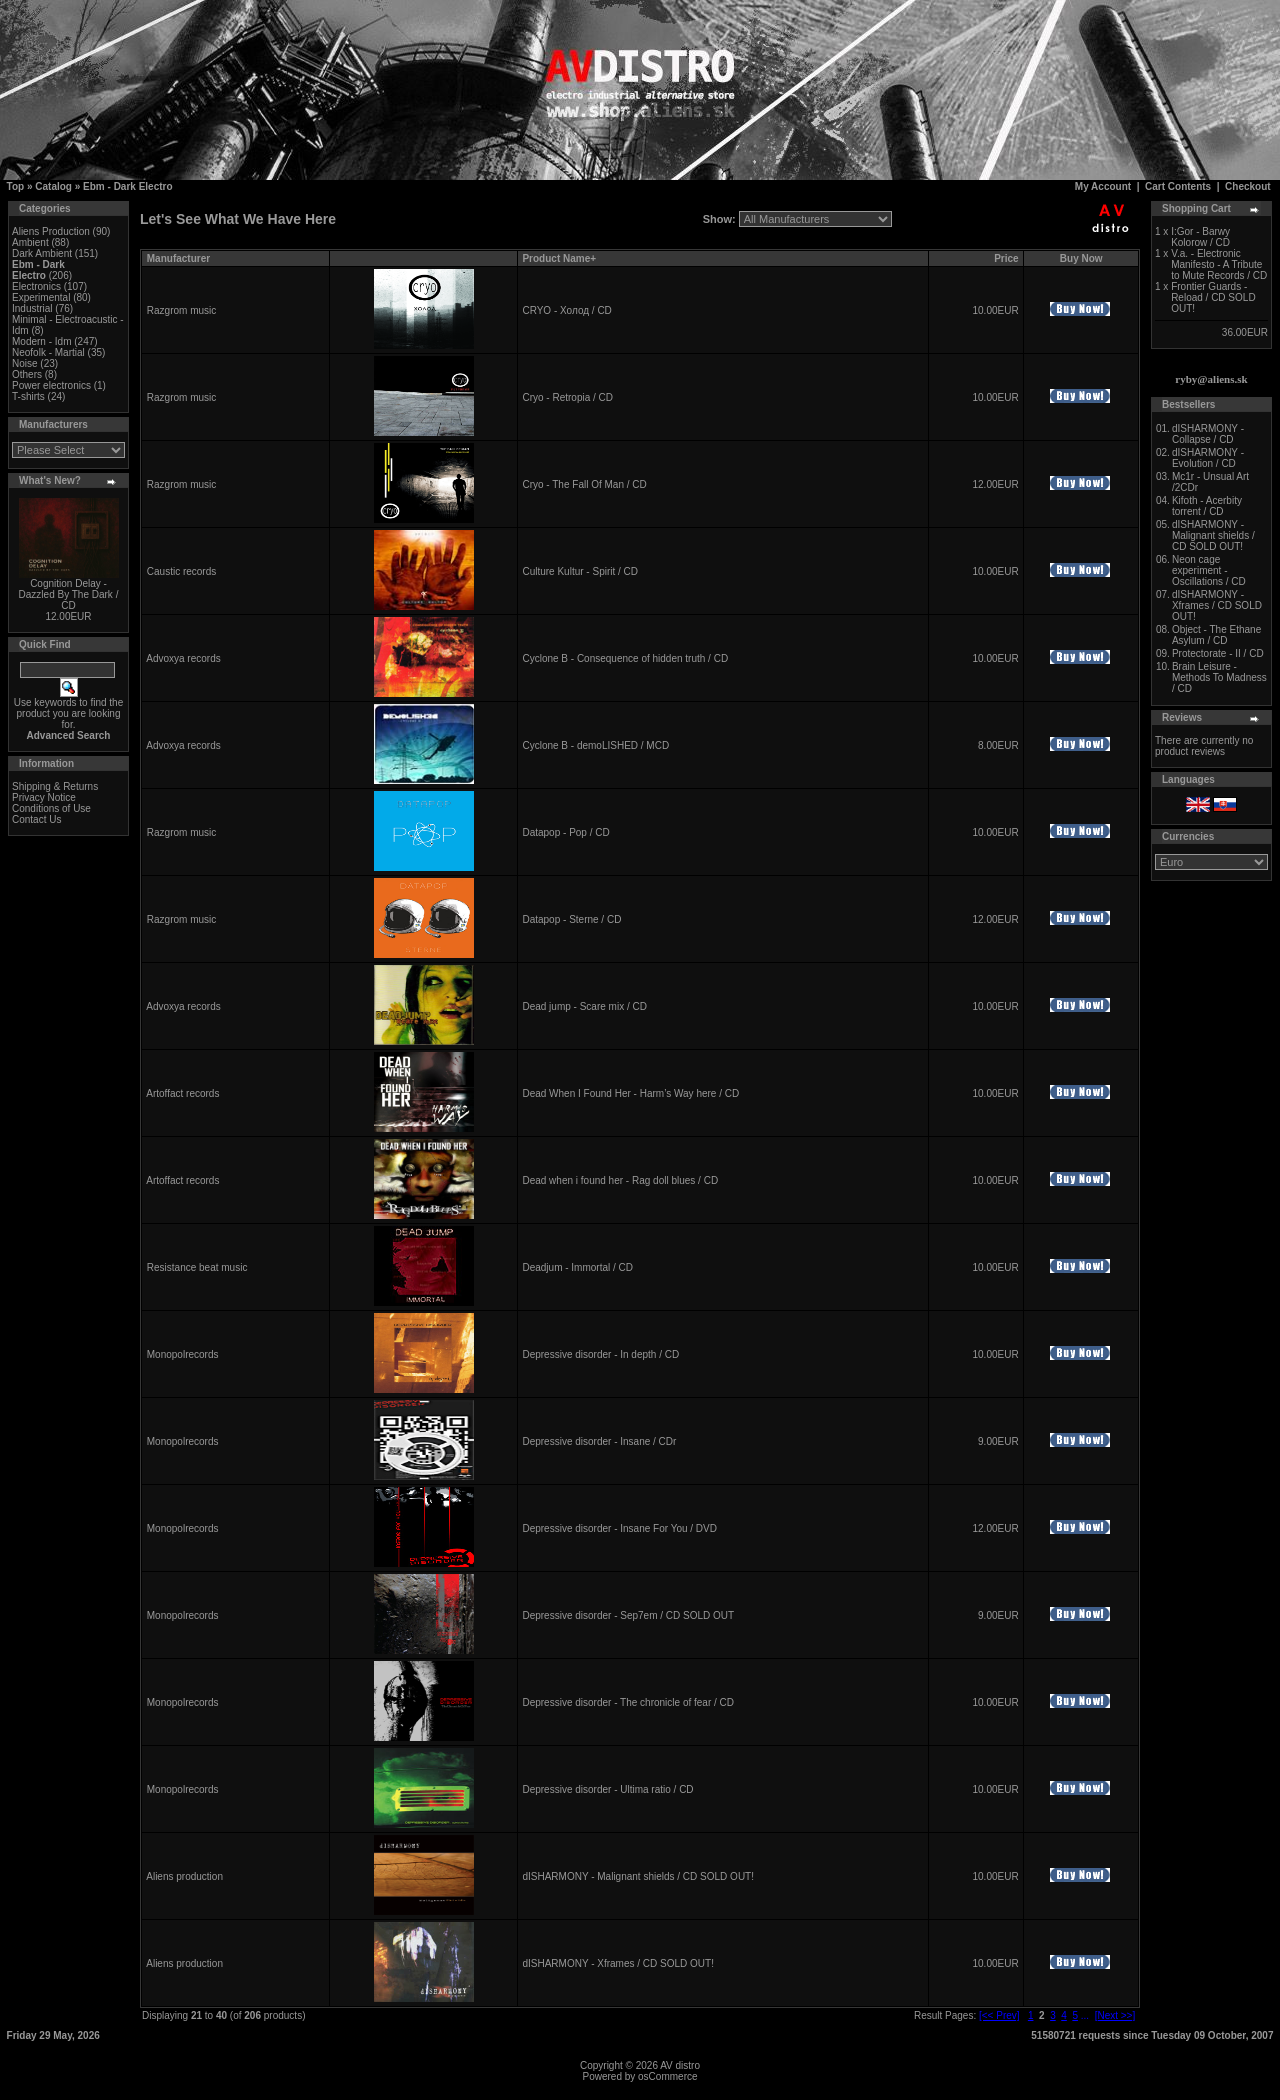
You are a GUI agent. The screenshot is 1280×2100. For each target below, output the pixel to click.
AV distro (680, 2065)
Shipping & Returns (55, 786)
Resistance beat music (197, 1267)
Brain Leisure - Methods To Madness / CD (1219, 677)
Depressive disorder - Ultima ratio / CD (607, 1789)
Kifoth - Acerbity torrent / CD (1207, 506)
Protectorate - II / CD (1218, 653)
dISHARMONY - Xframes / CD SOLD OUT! (618, 1963)
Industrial (32, 308)
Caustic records (181, 571)
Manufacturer (178, 258)
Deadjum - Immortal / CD (577, 1267)
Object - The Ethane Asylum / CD (1216, 635)
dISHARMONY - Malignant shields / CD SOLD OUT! (638, 1876)
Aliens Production (51, 231)
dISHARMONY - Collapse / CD (1208, 434)
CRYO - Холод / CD (566, 310)
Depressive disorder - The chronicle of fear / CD (628, 1702)
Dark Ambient (42, 253)
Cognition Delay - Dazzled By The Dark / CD (69, 594)
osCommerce (667, 2076)
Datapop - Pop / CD (565, 832)
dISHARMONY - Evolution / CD (1208, 458)
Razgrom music (181, 310)
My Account (1103, 186)
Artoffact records (182, 1093)
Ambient (30, 242)
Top (16, 186)
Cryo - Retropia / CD (567, 397)
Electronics (36, 286)
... (1085, 2015)
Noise (25, 363)
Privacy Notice (44, 797)
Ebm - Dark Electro (127, 186)
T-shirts (28, 396)
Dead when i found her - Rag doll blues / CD (620, 1180)
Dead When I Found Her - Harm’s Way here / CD (630, 1093)
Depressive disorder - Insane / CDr (599, 1441)
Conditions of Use (51, 808)
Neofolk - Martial (48, 352)
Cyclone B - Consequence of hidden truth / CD (625, 658)
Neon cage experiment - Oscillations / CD (1209, 570)
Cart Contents (1178, 186)
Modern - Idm (41, 341)
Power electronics (51, 385)
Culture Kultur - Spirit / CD (580, 571)
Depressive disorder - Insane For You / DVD (619, 1528)
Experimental (41, 297)
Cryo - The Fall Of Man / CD (584, 484)
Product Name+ (559, 258)
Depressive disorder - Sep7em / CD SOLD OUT (628, 1615)
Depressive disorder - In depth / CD (600, 1354)
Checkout (1248, 186)
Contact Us (36, 819)
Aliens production (184, 1876)
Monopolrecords (183, 1354)
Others (27, 374)
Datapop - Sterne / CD (571, 919)
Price (1006, 258)
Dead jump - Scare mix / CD (584, 1006)
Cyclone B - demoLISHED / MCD (595, 745)
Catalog (53, 186)
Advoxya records (183, 658)
